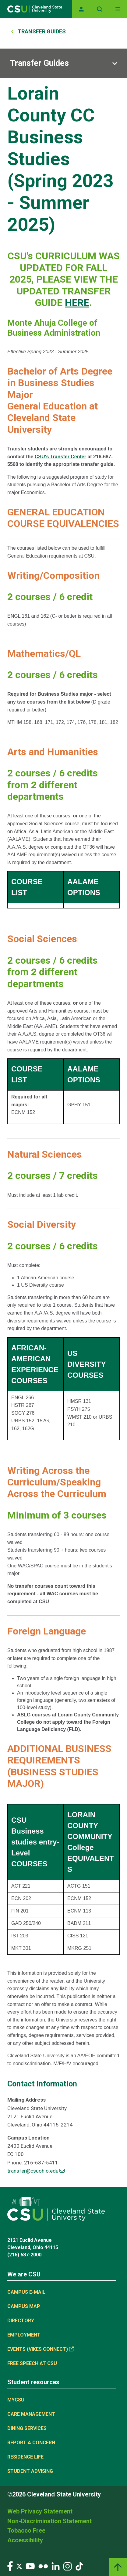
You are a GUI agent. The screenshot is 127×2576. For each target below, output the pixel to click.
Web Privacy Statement (39, 2511)
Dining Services (27, 2428)
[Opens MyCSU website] (81, 9)
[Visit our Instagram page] (67, 2566)
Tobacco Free (26, 2530)
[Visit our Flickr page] (43, 2566)
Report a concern (31, 2442)
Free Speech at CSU (32, 2363)
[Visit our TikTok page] (79, 2566)
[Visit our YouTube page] (30, 2566)
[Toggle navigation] (118, 9)
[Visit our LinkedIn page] (55, 2566)
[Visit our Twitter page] (19, 2566)
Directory (20, 2320)
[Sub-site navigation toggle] (63, 63)
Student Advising (30, 2471)
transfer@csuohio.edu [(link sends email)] (36, 2171)
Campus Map (23, 2306)
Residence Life (25, 2457)
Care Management (31, 2414)
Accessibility (25, 2540)
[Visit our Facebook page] (10, 2566)
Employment (24, 2335)
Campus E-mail (26, 2292)
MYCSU (15, 2400)
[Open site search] (99, 9)
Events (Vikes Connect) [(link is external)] (40, 2349)
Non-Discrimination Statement (49, 2521)
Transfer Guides (42, 31)
